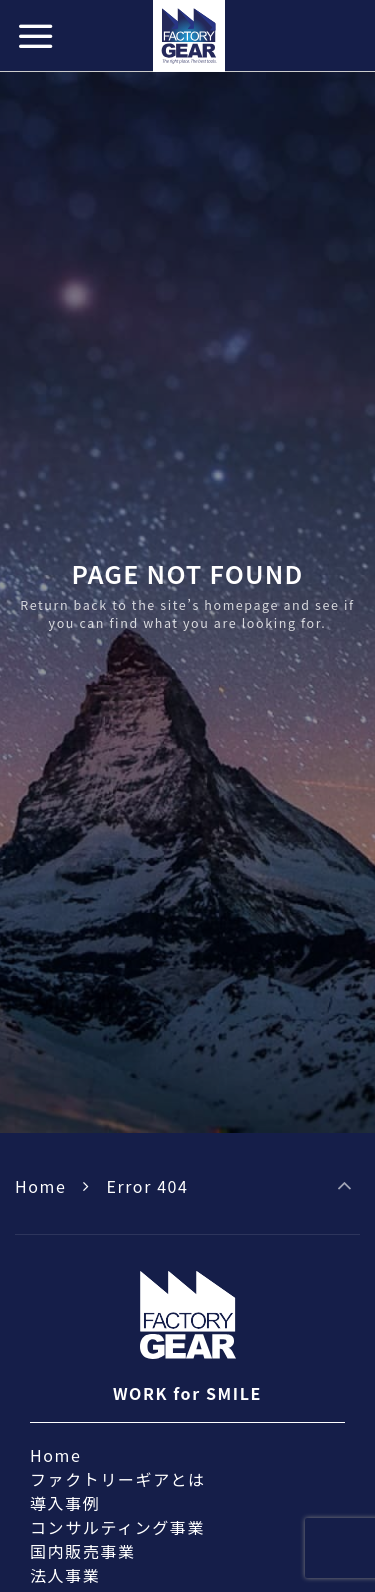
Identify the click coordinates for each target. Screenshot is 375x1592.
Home (40, 1186)
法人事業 (65, 1575)
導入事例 (65, 1503)
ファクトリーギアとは (118, 1479)
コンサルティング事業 (117, 1527)
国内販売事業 (83, 1551)
